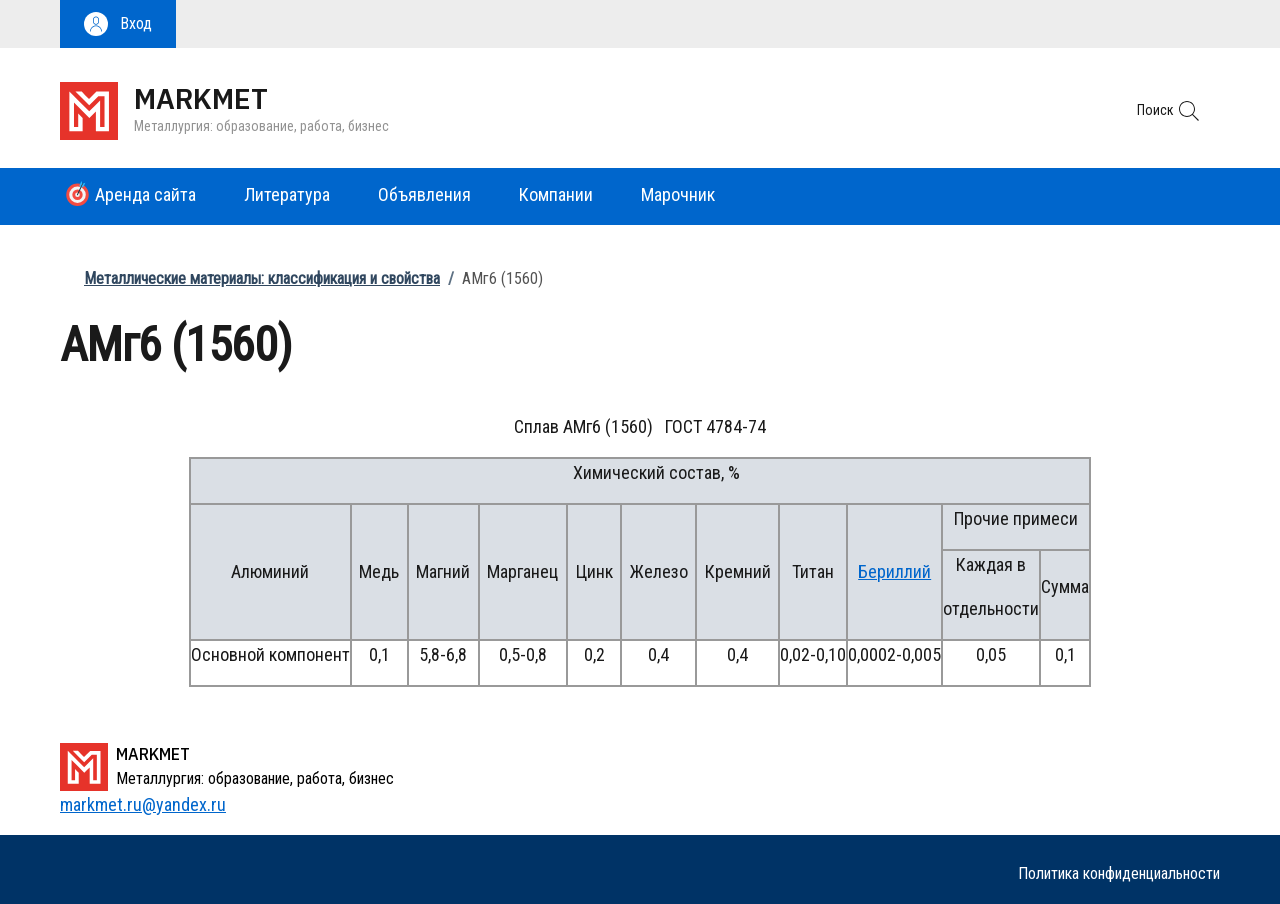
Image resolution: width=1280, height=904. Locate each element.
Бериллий (894, 571)
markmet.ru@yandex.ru (143, 804)
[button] (118, 24)
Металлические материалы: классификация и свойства (262, 278)
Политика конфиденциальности (1119, 873)
